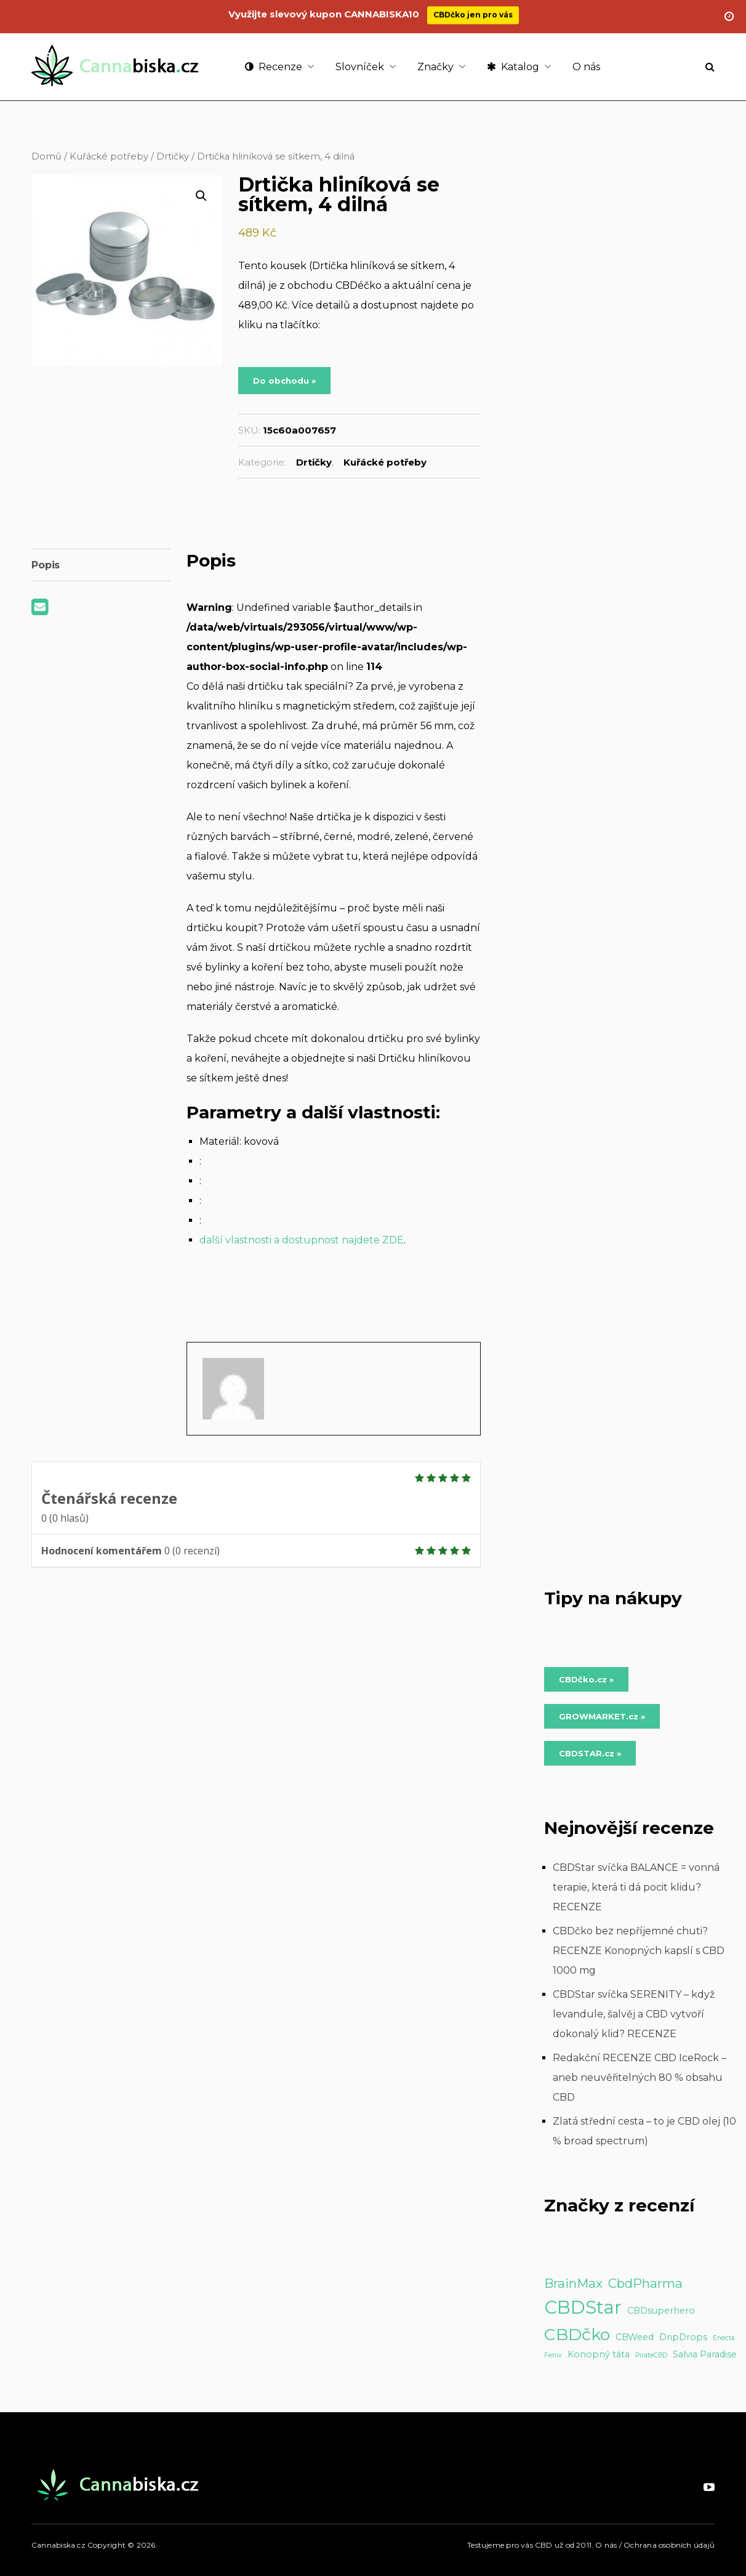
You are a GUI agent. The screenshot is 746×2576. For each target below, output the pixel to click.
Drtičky (172, 156)
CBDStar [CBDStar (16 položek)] (583, 2307)
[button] (201, 196)
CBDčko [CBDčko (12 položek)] (577, 2334)
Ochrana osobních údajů (669, 2545)
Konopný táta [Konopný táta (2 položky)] (599, 2354)
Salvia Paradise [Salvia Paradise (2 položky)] (705, 2354)
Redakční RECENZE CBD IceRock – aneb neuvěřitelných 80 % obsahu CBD (639, 2077)
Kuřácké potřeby (109, 156)
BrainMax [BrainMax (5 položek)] (573, 2283)
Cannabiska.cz (58, 2545)
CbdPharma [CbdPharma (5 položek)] (645, 2283)
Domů (46, 156)
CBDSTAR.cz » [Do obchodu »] (590, 1753)
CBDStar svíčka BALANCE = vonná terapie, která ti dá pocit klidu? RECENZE (636, 1887)
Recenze (273, 67)
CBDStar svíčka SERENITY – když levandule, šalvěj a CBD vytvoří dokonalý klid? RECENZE (634, 2014)
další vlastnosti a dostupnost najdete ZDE (301, 1240)
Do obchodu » (284, 381)
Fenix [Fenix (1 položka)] (553, 2355)
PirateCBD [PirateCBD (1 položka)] (651, 2355)
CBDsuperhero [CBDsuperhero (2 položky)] (661, 2310)
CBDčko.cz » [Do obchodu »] (586, 1679)
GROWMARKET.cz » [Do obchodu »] (602, 1716)
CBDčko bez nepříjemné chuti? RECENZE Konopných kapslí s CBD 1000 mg (638, 1950)
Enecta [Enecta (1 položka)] (724, 2338)
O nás (586, 67)
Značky (435, 67)
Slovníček (359, 67)
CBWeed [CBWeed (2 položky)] (635, 2337)
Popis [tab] (45, 565)
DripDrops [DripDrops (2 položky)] (683, 2337)
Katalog (513, 67)
